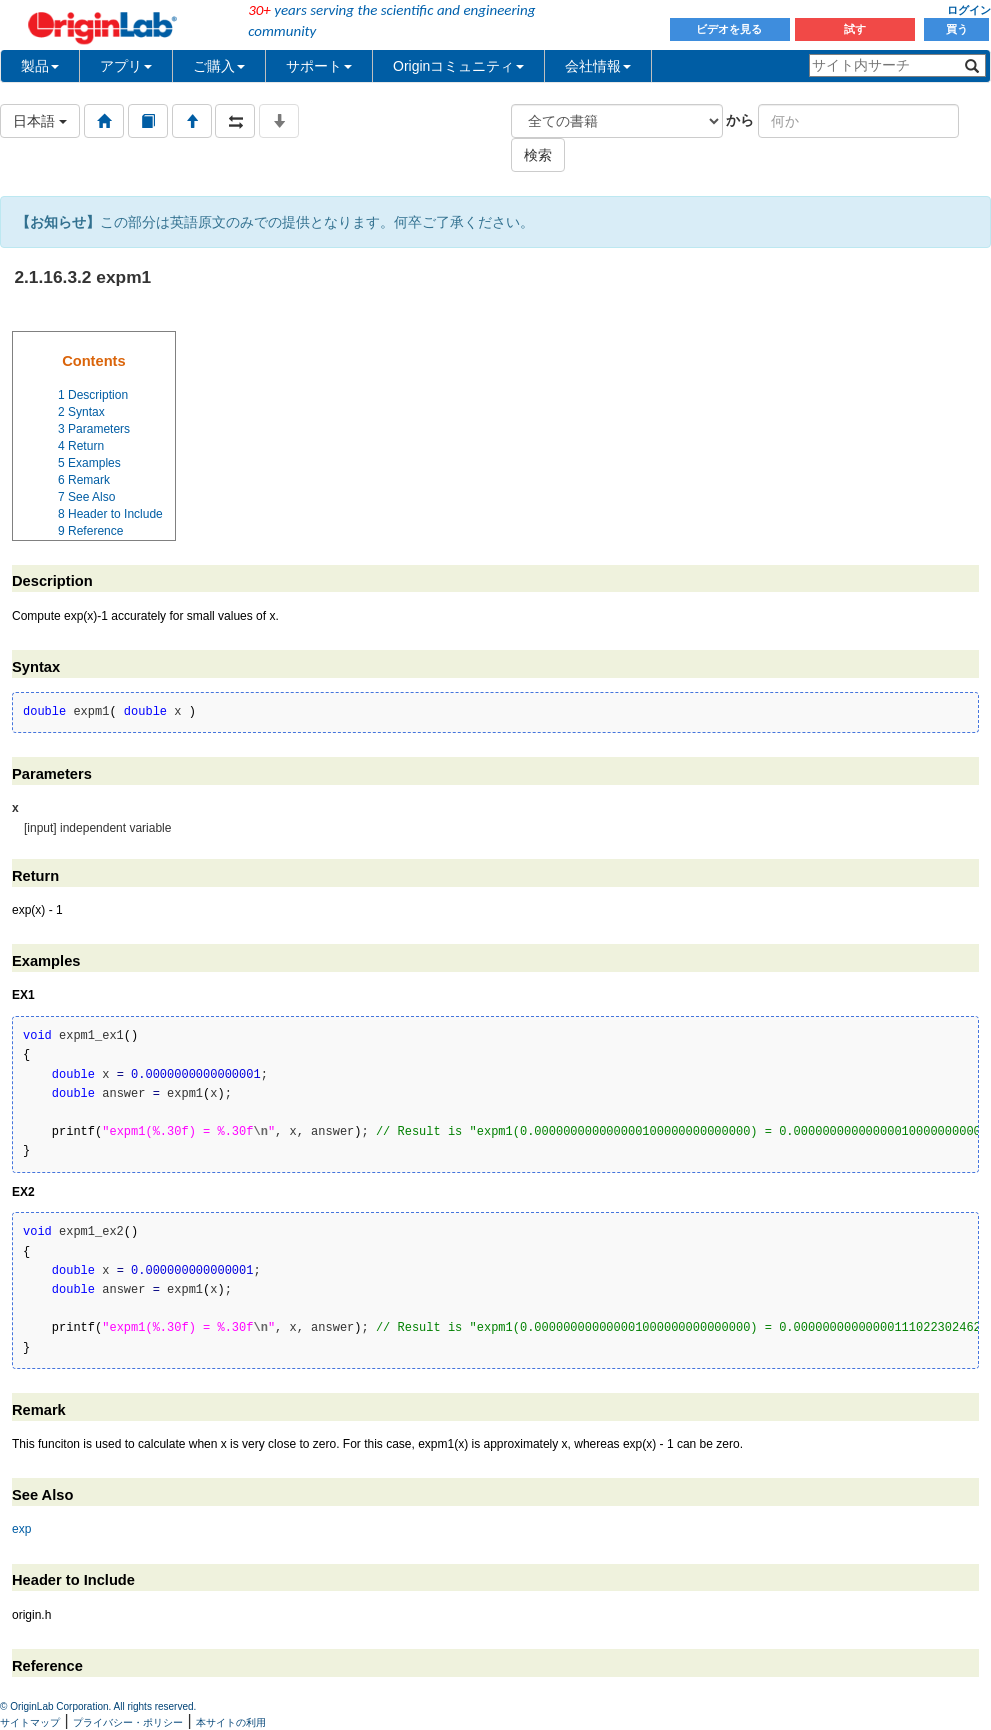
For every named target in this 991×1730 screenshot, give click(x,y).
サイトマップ (30, 1722)
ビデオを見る (730, 29)
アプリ (126, 66)
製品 (40, 66)
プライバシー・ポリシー (128, 1722)
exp (21, 1529)
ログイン (969, 10)
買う (957, 29)
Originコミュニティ (458, 66)
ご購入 (219, 66)
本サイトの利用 (231, 1722)
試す (855, 29)
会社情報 (598, 66)
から (740, 120)
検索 (538, 155)
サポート (319, 66)
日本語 (40, 121)
